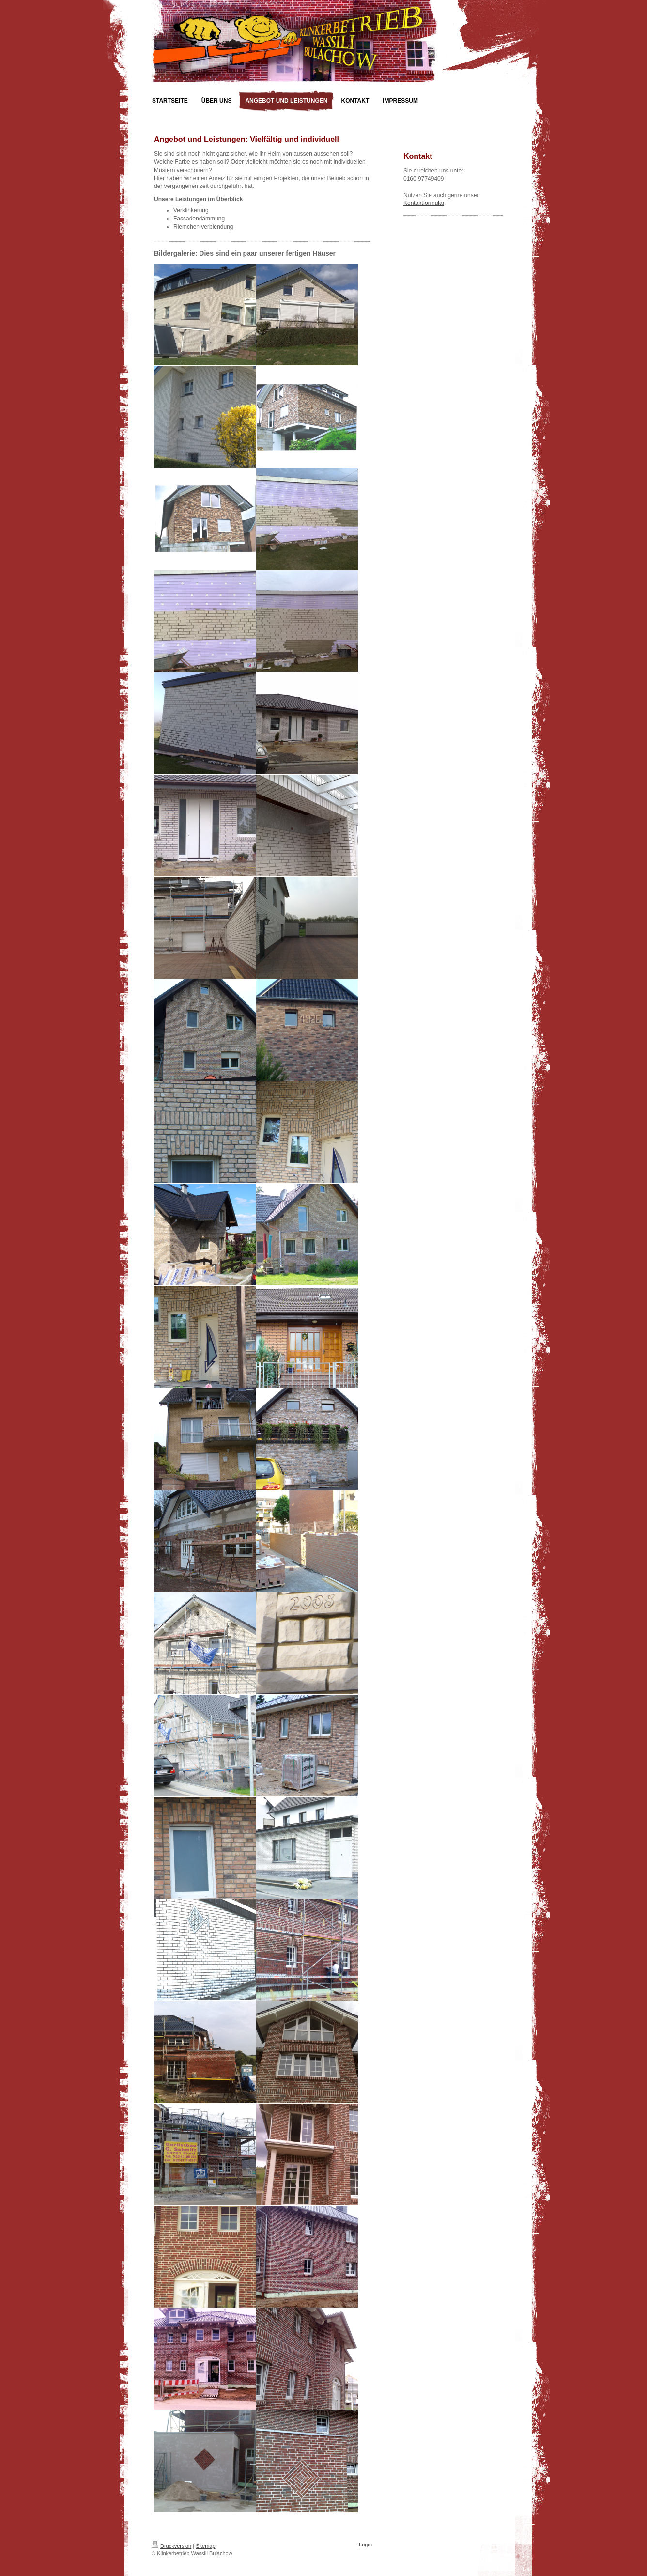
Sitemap (205, 2546)
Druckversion (171, 2546)
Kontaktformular (423, 203)
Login (365, 2544)
